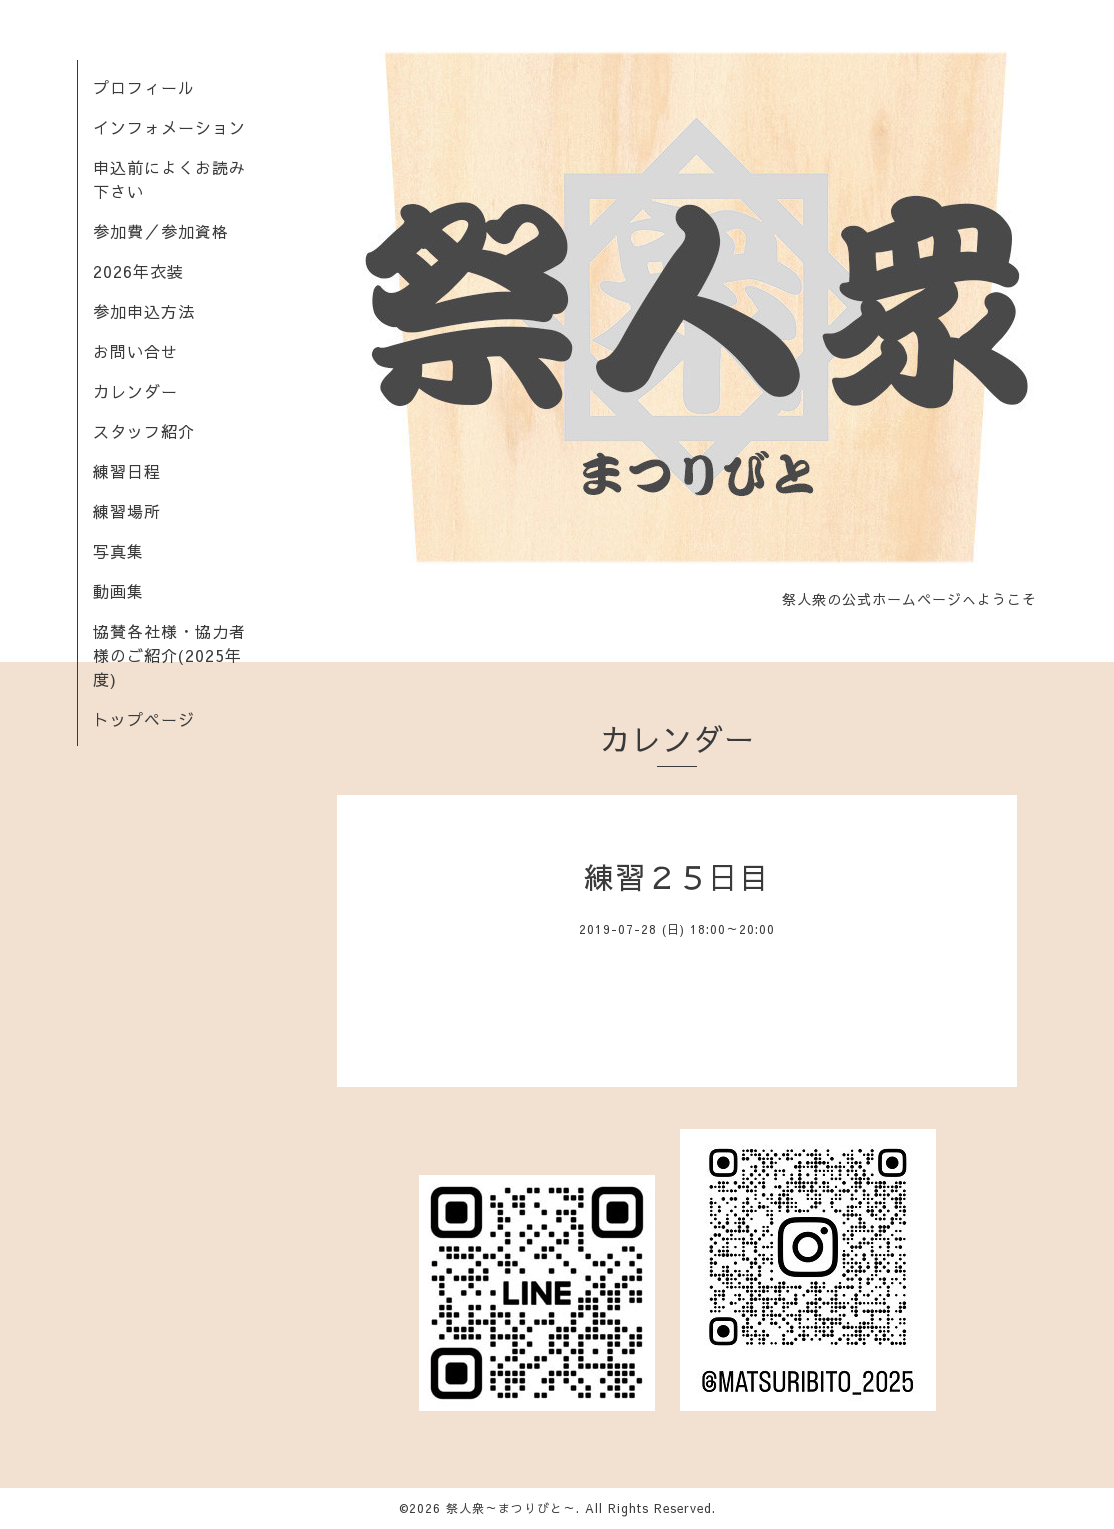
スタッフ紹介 (144, 431)
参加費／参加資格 (161, 231)
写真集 (118, 551)
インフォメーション (169, 127)
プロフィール (144, 87)
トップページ (144, 719)
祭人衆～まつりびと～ (511, 1508)
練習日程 (127, 471)
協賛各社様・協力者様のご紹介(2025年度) (169, 655)
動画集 (118, 591)
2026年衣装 (138, 271)
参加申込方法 (144, 311)
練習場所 (127, 511)
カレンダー (135, 391)
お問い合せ (135, 351)
